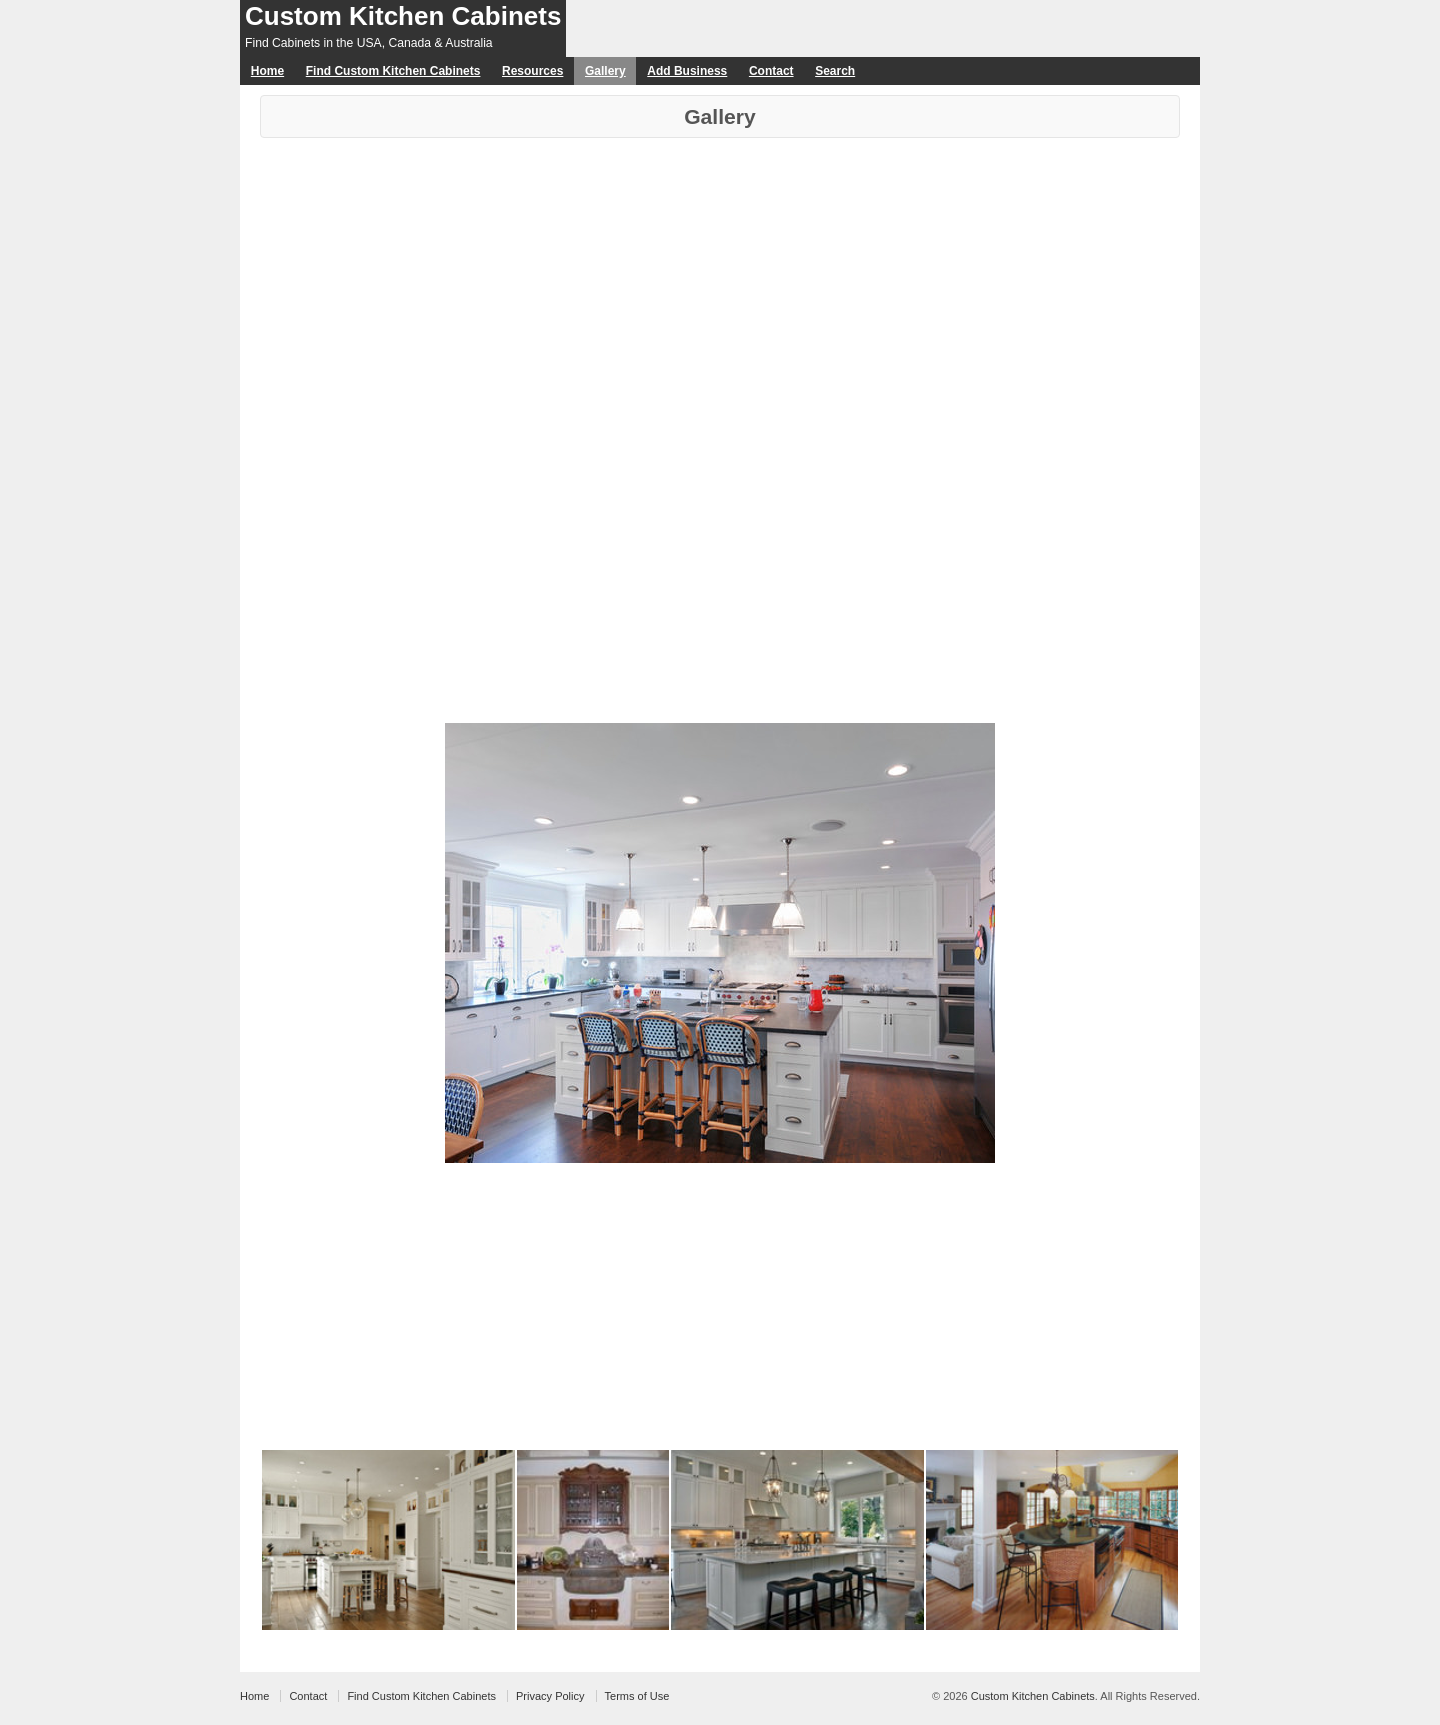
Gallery (605, 71)
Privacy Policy (550, 1696)
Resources (532, 71)
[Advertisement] (720, 288)
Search (835, 71)
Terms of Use (637, 1696)
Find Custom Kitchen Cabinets (393, 71)
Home (267, 71)
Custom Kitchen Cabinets (403, 16)
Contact (771, 71)
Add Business (687, 71)
